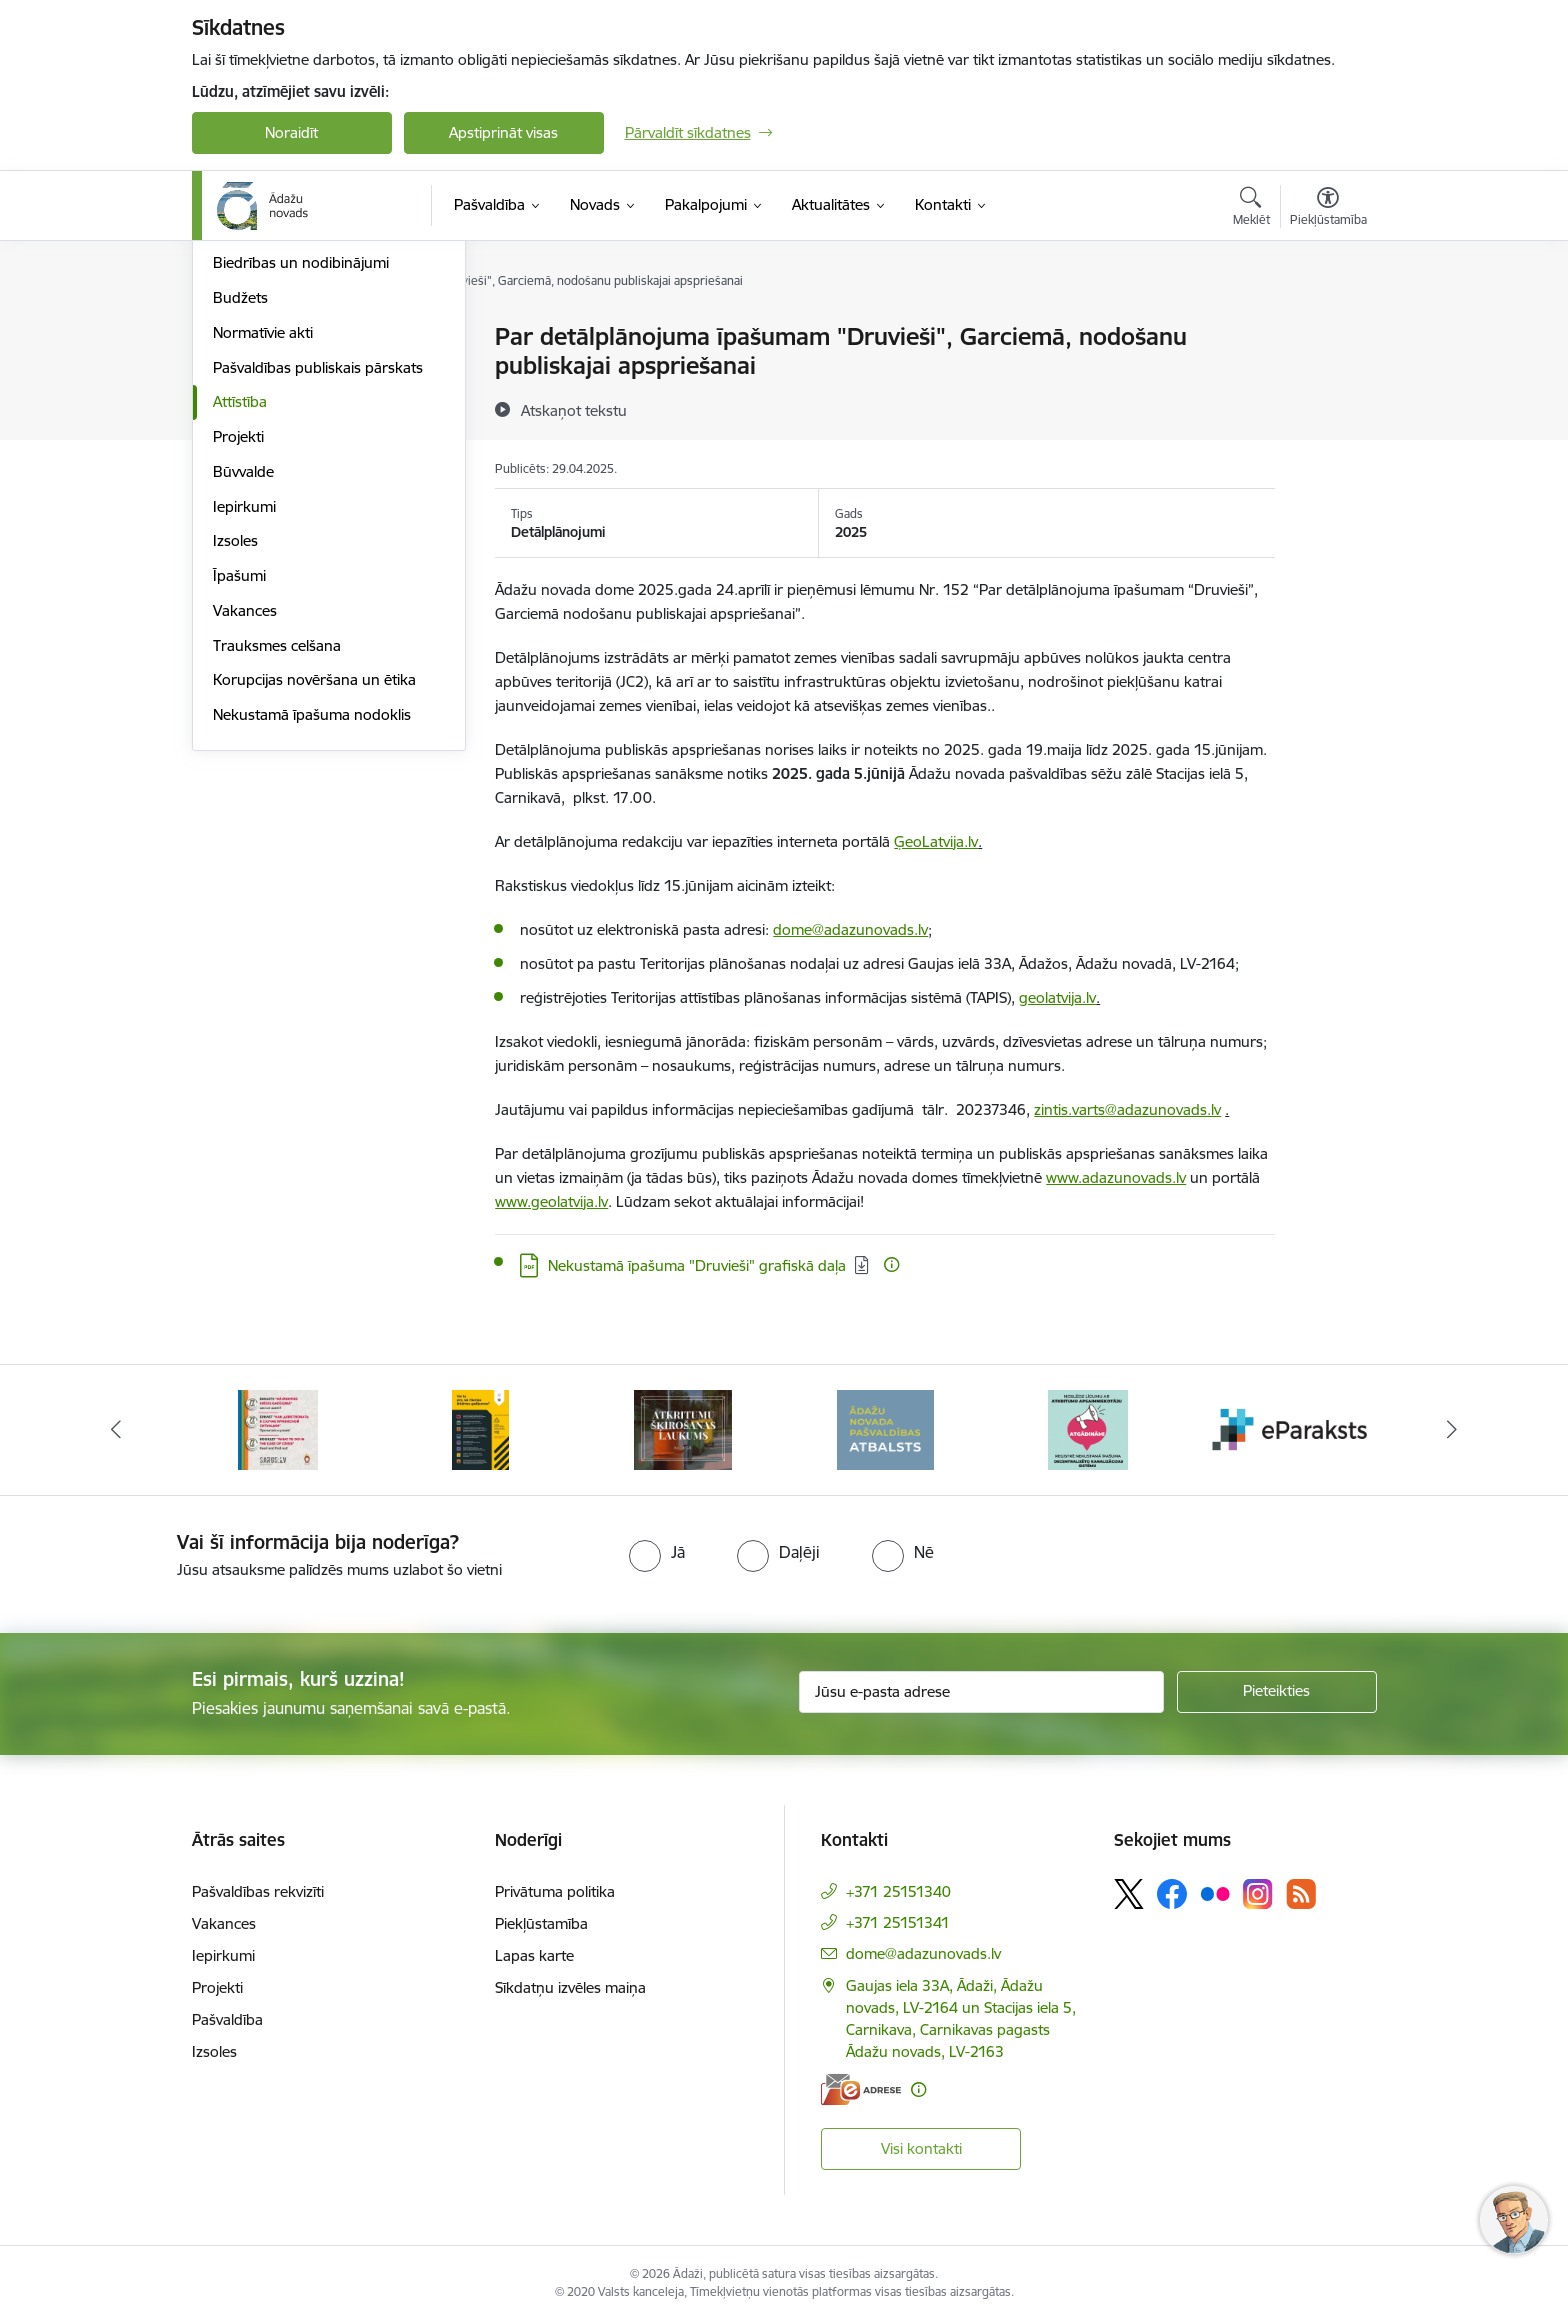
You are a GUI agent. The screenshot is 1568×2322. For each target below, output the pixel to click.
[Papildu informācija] (891, 1264)
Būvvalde (243, 685)
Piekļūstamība (541, 1923)
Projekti (238, 650)
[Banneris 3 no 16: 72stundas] (480, 1428)
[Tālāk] (1453, 1430)
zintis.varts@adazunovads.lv (1127, 1109)
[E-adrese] (861, 2089)
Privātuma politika (555, 1891)
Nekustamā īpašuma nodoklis (312, 928)
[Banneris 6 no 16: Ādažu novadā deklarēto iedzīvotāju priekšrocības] (1087, 1428)
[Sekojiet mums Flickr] (1215, 1893)
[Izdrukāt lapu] (1327, 328)
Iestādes (241, 407)
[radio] (657, 1552)
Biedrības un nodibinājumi (301, 476)
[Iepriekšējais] (116, 1430)
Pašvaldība (227, 2019)
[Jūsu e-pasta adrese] (981, 1692)
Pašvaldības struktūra (285, 372)
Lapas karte (534, 1955)
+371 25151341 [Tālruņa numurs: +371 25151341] (898, 1922)
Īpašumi (239, 789)
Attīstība (240, 615)
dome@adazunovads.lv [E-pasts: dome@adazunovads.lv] (923, 1953)
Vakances (245, 824)
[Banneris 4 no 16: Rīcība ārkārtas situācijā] (682, 1428)
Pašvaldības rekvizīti (258, 1891)
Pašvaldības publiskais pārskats (318, 581)
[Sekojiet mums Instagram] (1258, 1893)
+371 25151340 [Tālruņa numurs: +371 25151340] (898, 1891)
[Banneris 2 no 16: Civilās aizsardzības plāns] (277, 1428)
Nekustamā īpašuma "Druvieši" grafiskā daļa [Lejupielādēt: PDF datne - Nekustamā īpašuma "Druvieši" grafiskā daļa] (697, 1265)
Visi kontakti (921, 2148)
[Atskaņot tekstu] (574, 410)
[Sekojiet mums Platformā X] (1129, 1894)
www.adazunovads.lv (1116, 1177)
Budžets (240, 511)
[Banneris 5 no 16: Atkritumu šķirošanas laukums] (885, 1428)
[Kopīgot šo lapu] (1327, 378)
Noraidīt (291, 132)
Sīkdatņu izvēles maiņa (570, 1987)
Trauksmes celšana (277, 859)
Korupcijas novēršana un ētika (314, 893)
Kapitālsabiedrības (274, 442)
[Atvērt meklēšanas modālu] (1251, 209)
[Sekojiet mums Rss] (1301, 1893)
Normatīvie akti (263, 546)
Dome (233, 337)
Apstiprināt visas (503, 132)
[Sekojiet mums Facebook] (1172, 1894)
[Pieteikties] (1277, 1692)
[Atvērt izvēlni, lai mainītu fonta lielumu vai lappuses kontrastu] (1328, 209)
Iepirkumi (244, 720)
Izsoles (235, 754)
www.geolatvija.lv (551, 1201)
